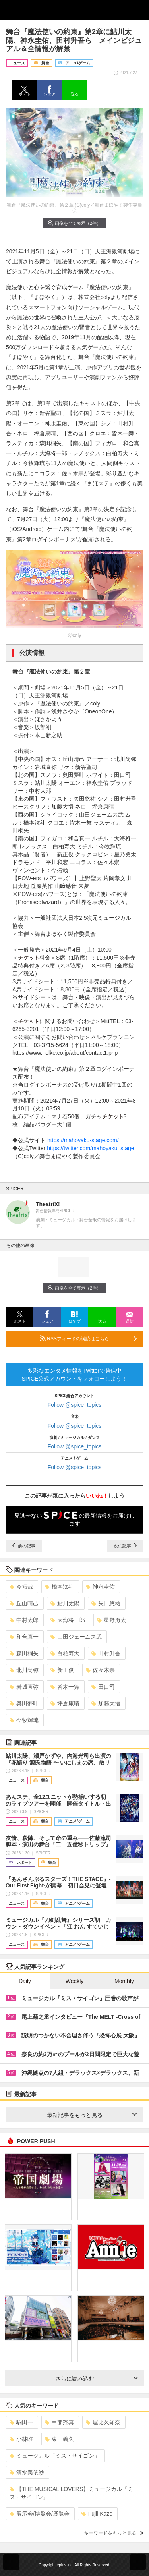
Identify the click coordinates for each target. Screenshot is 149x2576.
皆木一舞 (64, 1687)
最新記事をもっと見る (92, 2115)
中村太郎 (24, 1620)
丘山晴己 (24, 1603)
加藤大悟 (105, 1703)
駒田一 (21, 2422)
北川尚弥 (24, 1670)
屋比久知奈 (103, 2422)
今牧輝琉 (24, 1720)
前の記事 (23, 1545)
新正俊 (62, 1670)
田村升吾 (105, 1653)
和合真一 (24, 1637)
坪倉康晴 (64, 1703)
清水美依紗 (27, 2472)
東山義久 (59, 2439)
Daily (25, 1981)
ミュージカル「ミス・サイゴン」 (55, 2455)
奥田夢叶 (24, 1703)
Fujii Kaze (96, 2513)
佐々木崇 (100, 1670)
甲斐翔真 (59, 2422)
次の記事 (125, 1545)
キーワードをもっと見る (113, 2533)
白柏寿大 (64, 1653)
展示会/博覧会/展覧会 (40, 2513)
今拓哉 (21, 1586)
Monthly (124, 1981)
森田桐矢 (24, 1653)
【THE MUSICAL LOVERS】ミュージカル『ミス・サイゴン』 (71, 2493)
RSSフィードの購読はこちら (88, 1338)
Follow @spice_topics (75, 1405)
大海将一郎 (67, 1620)
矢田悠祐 (105, 1603)
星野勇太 (111, 1620)
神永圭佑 (100, 1586)
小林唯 (21, 2439)
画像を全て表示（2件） (74, 223)
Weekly (75, 1981)
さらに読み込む (96, 2378)
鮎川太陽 (64, 1603)
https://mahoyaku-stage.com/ (83, 1140)
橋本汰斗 (59, 1586)
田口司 (103, 1687)
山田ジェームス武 (76, 1637)
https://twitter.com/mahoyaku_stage (90, 1148)
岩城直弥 (24, 1687)
